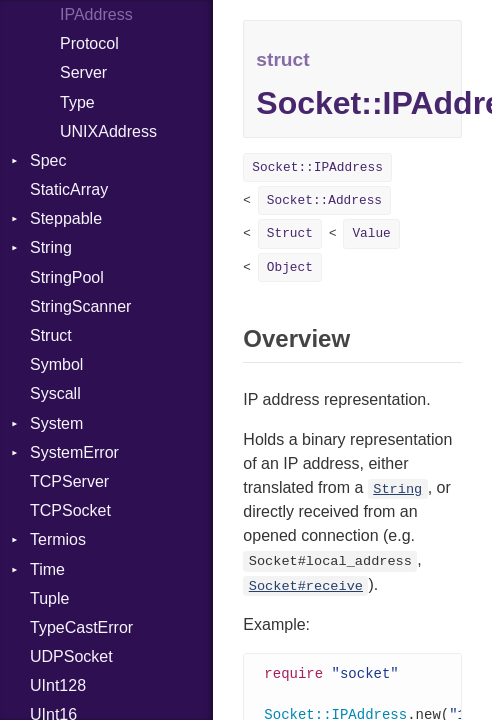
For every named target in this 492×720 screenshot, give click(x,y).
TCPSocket (70, 510)
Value (371, 233)
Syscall (55, 393)
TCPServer (69, 481)
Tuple (49, 598)
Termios (58, 539)
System (56, 423)
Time (47, 569)
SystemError (74, 452)
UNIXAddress (108, 131)
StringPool (67, 277)
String (51, 247)
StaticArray (69, 189)
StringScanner (80, 306)
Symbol (56, 364)
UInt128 (58, 685)
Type (77, 102)
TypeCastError (81, 627)
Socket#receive (306, 586)
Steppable (66, 218)
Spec (48, 160)
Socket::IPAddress (317, 167)
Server (83, 72)
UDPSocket (71, 656)
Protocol (89, 43)
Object (290, 267)
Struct (51, 335)
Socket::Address (324, 200)
